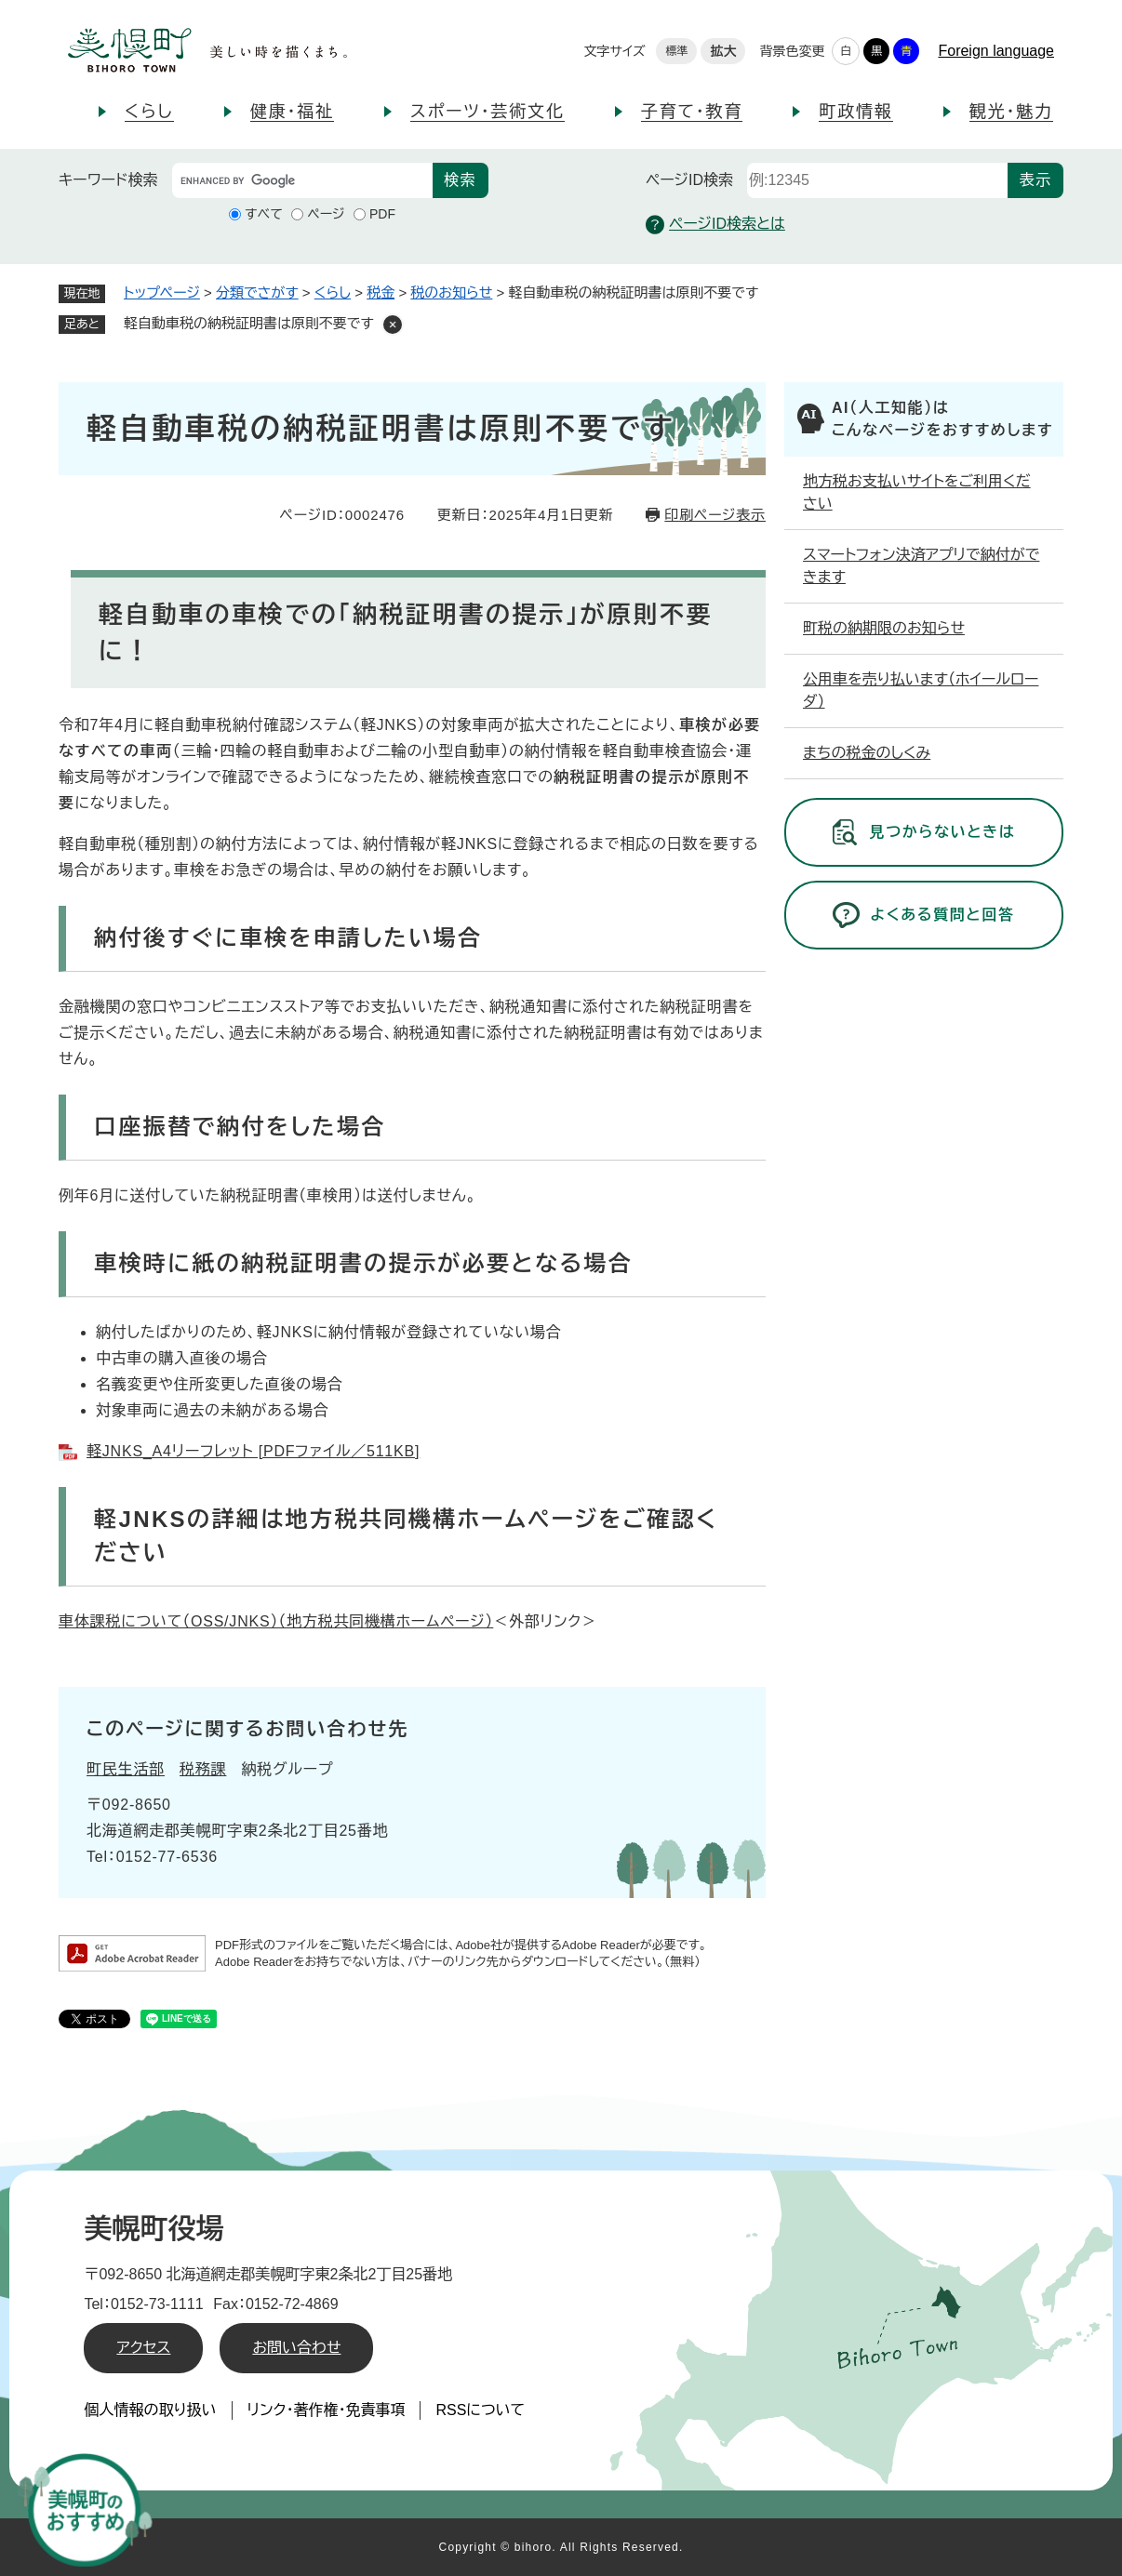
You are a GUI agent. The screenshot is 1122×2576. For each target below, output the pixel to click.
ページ (325, 213)
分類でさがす (257, 292)
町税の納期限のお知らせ (884, 628)
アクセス (143, 2348)
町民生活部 (126, 1769)
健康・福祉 (292, 111)
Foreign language (996, 51)
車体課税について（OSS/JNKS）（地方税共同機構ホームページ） (276, 1621)
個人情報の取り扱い (150, 2410)
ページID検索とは (715, 224)
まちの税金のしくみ (866, 753)
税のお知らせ (451, 292)
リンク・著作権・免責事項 (326, 2410)
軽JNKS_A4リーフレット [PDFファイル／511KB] (253, 1451)
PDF (382, 213)
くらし (149, 111)
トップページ (162, 292)
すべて (264, 213)
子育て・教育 (691, 111)
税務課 (203, 1769)
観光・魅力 (1011, 111)
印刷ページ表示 (715, 515)
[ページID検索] (877, 180)
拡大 (723, 51)
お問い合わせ (296, 2348)
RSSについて (480, 2410)
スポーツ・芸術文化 (487, 111)
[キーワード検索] (302, 180)
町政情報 (855, 111)
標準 (676, 51)
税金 (380, 292)
